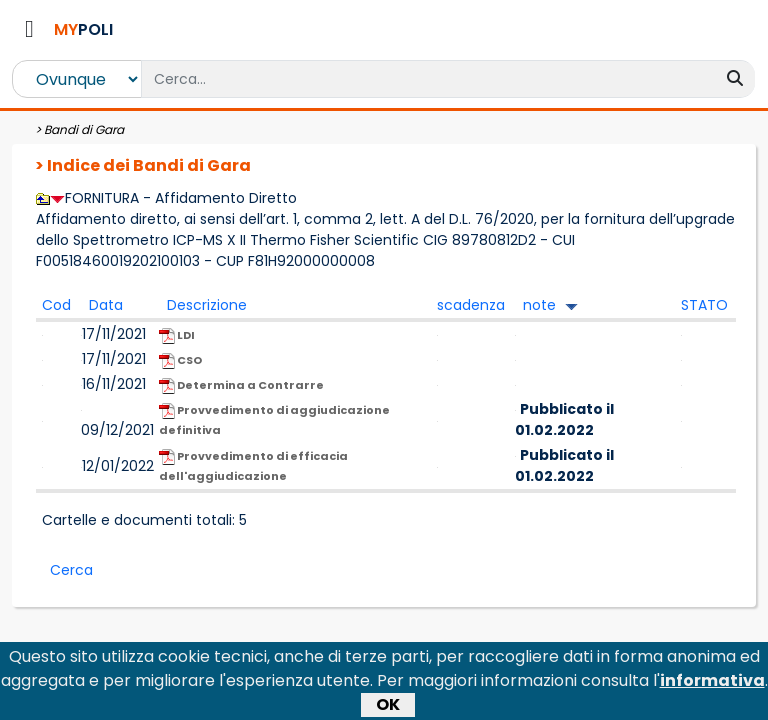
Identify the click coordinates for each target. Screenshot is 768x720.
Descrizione (207, 305)
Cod (56, 305)
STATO (704, 305)
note (539, 305)
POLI (83, 29)
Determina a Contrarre (241, 385)
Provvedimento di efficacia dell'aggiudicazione (253, 466)
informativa (712, 684)
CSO (180, 360)
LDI (177, 335)
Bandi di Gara (84, 129)
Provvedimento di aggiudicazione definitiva (274, 420)
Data (106, 305)
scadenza (471, 305)
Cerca (71, 570)
